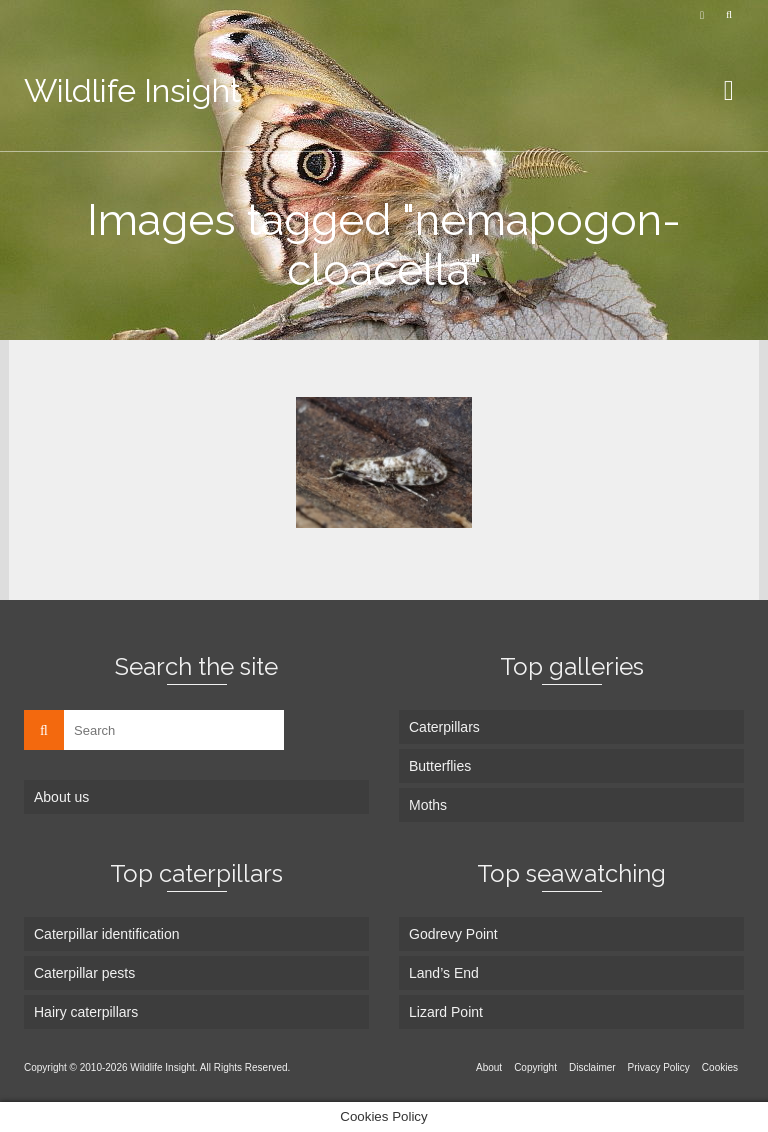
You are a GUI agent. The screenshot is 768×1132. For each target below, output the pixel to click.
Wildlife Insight (132, 90)
